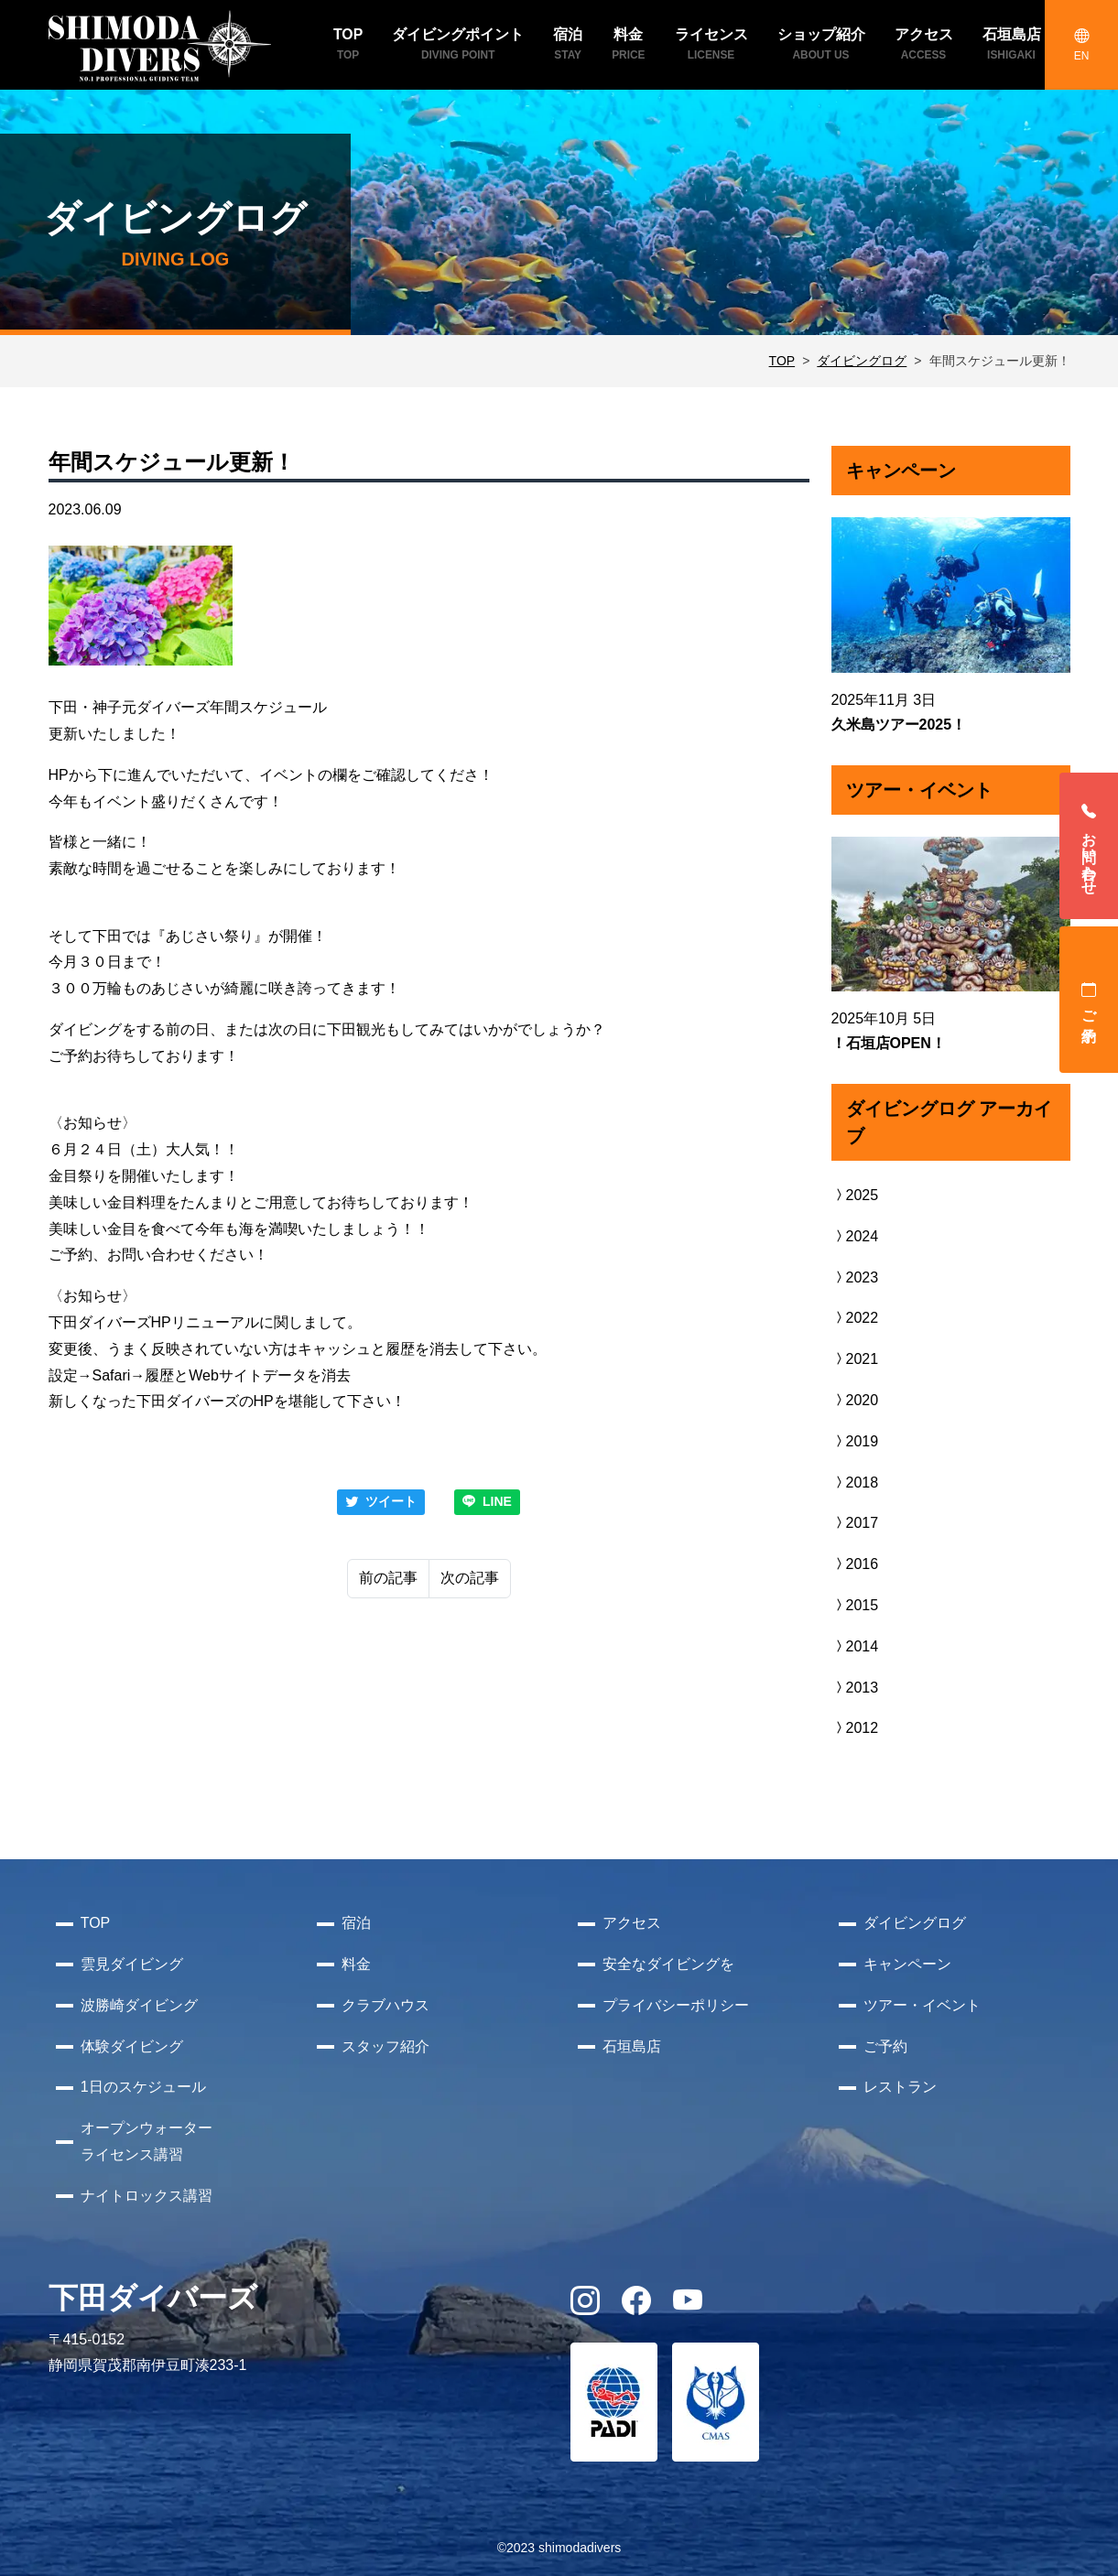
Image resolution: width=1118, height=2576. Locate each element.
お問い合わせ (1089, 846)
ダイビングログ (861, 360)
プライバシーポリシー (675, 2005)
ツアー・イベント (922, 2005)
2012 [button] (855, 1728)
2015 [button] (855, 1605)
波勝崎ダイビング (139, 2005)
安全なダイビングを (668, 1964)
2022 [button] (855, 1318)
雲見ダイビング (132, 1964)
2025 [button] (855, 1195)
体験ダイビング (132, 2046)
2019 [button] (855, 1441)
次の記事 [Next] (469, 1578)
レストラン (900, 2086)
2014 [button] (855, 1646)
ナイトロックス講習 (146, 2195)
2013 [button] (855, 1687)
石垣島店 (631, 2046)
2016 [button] (855, 1564)
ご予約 (1089, 999)
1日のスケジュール (143, 2086)
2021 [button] (855, 1359)
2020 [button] (855, 1400)
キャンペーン (907, 1964)
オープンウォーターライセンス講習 (146, 2141)
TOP (782, 360)
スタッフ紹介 (385, 2046)
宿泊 (356, 1923)
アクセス (631, 1923)
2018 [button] (855, 1482)
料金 (356, 1964)
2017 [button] (855, 1523)
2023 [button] (855, 1277)
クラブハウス (385, 2005)
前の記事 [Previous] (388, 1578)
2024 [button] (855, 1236)
